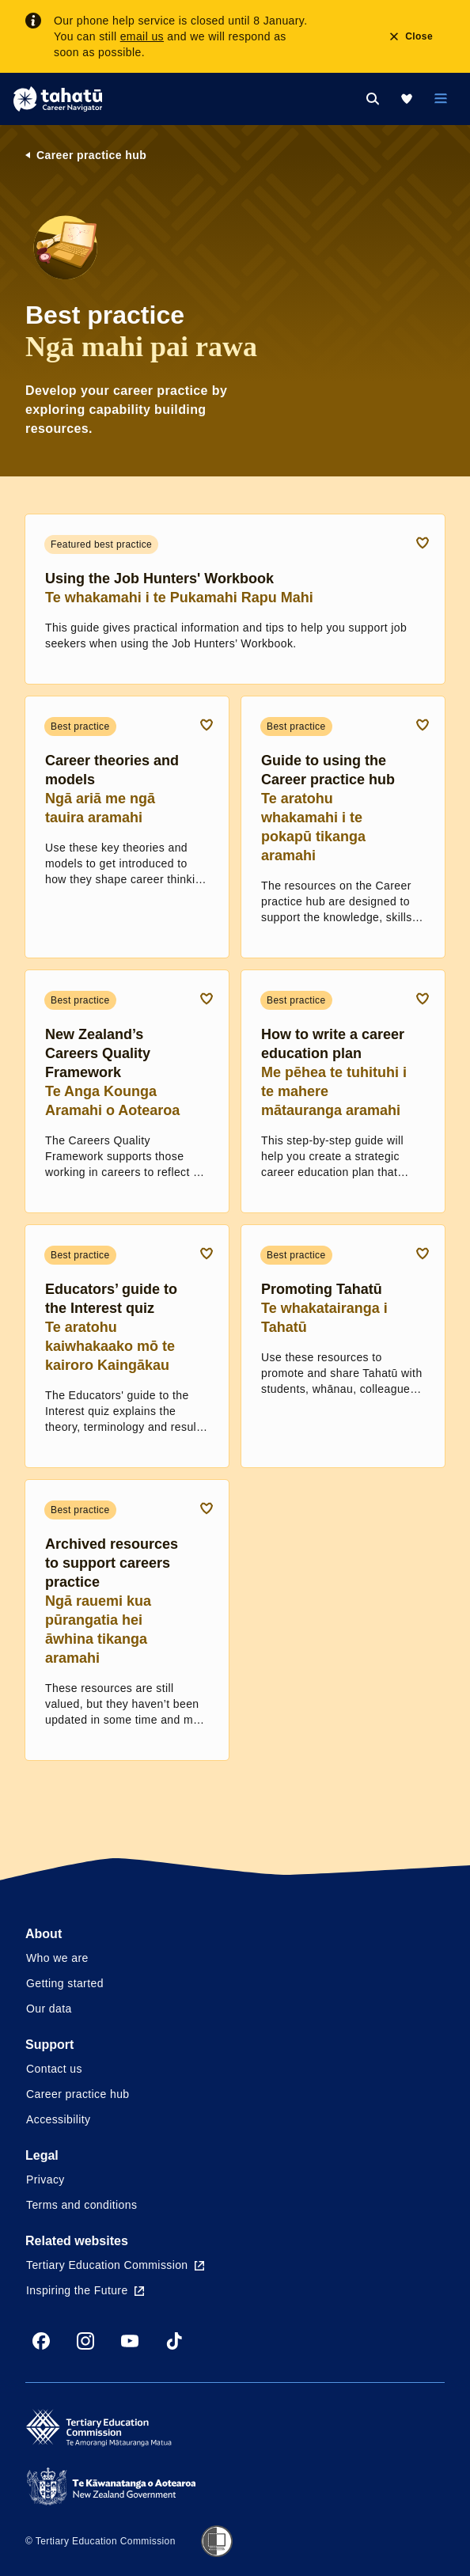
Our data (49, 2008)
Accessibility (58, 2119)
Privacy (45, 2179)
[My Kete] (406, 99)
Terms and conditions (81, 2205)
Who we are (57, 1958)
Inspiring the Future (85, 2290)
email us (142, 36)
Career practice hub (91, 155)
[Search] (372, 99)
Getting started (65, 1983)
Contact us (54, 2068)
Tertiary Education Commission (115, 2265)
